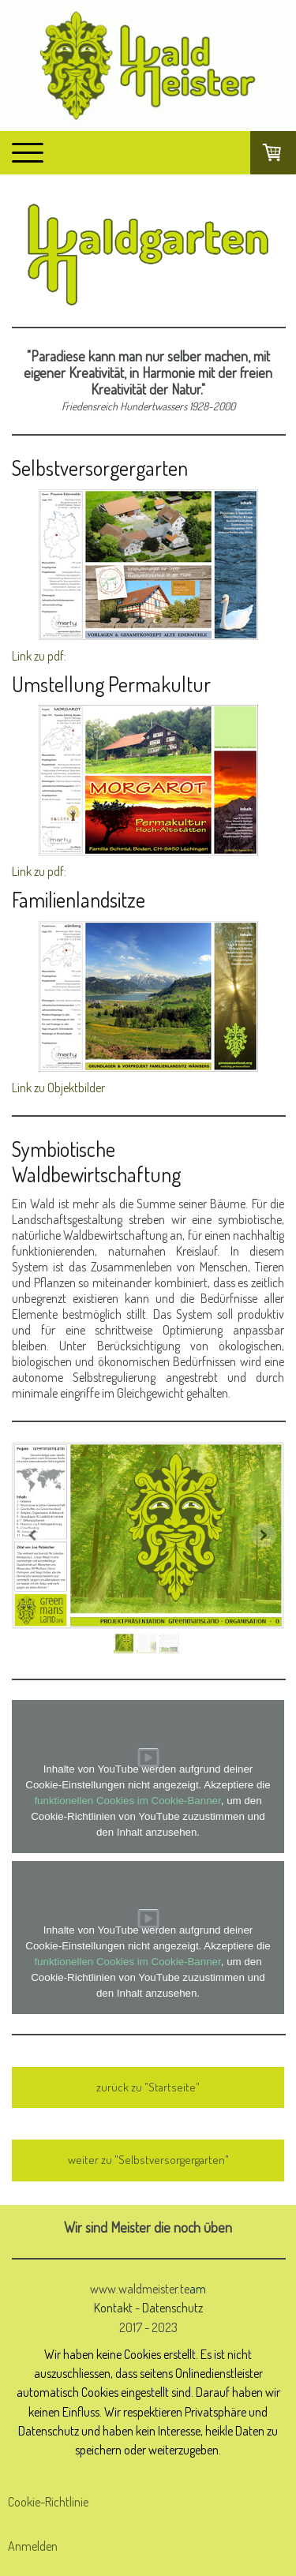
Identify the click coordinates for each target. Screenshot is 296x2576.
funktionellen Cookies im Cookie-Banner (127, 1801)
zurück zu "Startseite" (148, 2087)
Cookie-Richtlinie (48, 2502)
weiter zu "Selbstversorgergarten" (148, 2159)
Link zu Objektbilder (58, 1087)
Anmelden (33, 2546)
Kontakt (113, 2307)
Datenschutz (172, 2307)
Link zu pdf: (39, 656)
